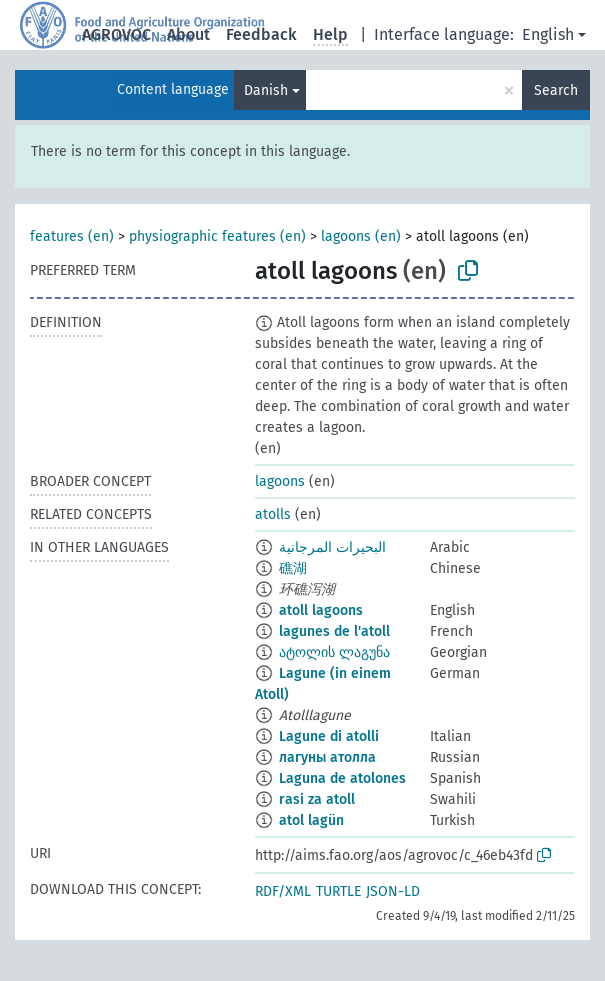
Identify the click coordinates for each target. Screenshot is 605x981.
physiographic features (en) (217, 236)
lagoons (280, 481)
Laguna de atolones (342, 778)
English (548, 34)
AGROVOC (116, 34)
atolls (273, 514)
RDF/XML (283, 891)
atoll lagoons (321, 610)
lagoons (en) (361, 236)
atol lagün (311, 820)
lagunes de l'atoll (334, 631)
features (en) (72, 236)
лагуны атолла (327, 757)
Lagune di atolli (329, 736)
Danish (266, 90)
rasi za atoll (317, 799)
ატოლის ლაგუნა (334, 652)
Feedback (261, 34)
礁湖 (293, 568)
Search (556, 90)
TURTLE (338, 891)
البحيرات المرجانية (332, 547)
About (188, 34)
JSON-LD (393, 891)
